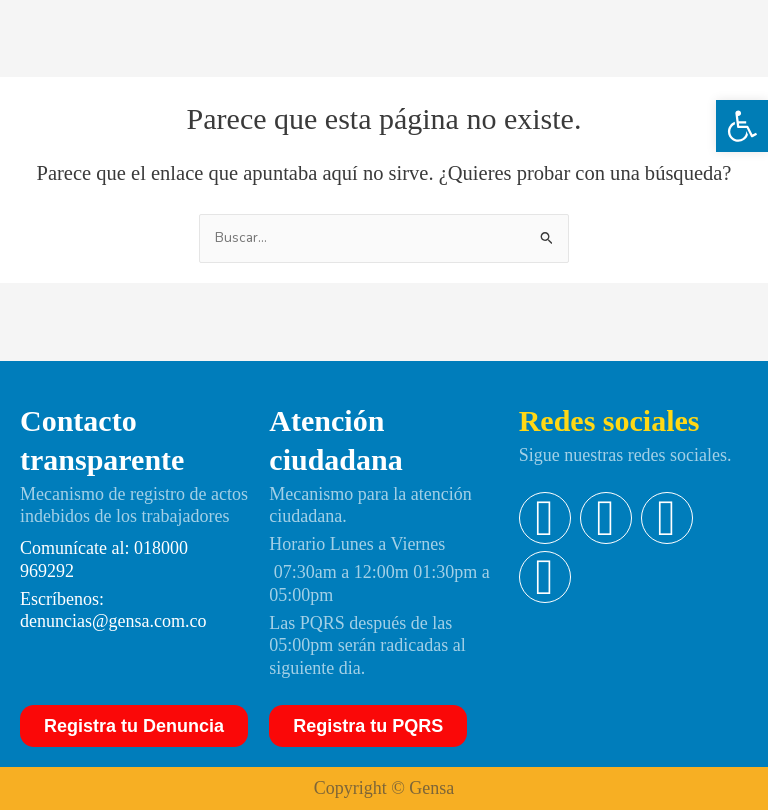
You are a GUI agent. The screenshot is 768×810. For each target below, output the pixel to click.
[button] (742, 126)
